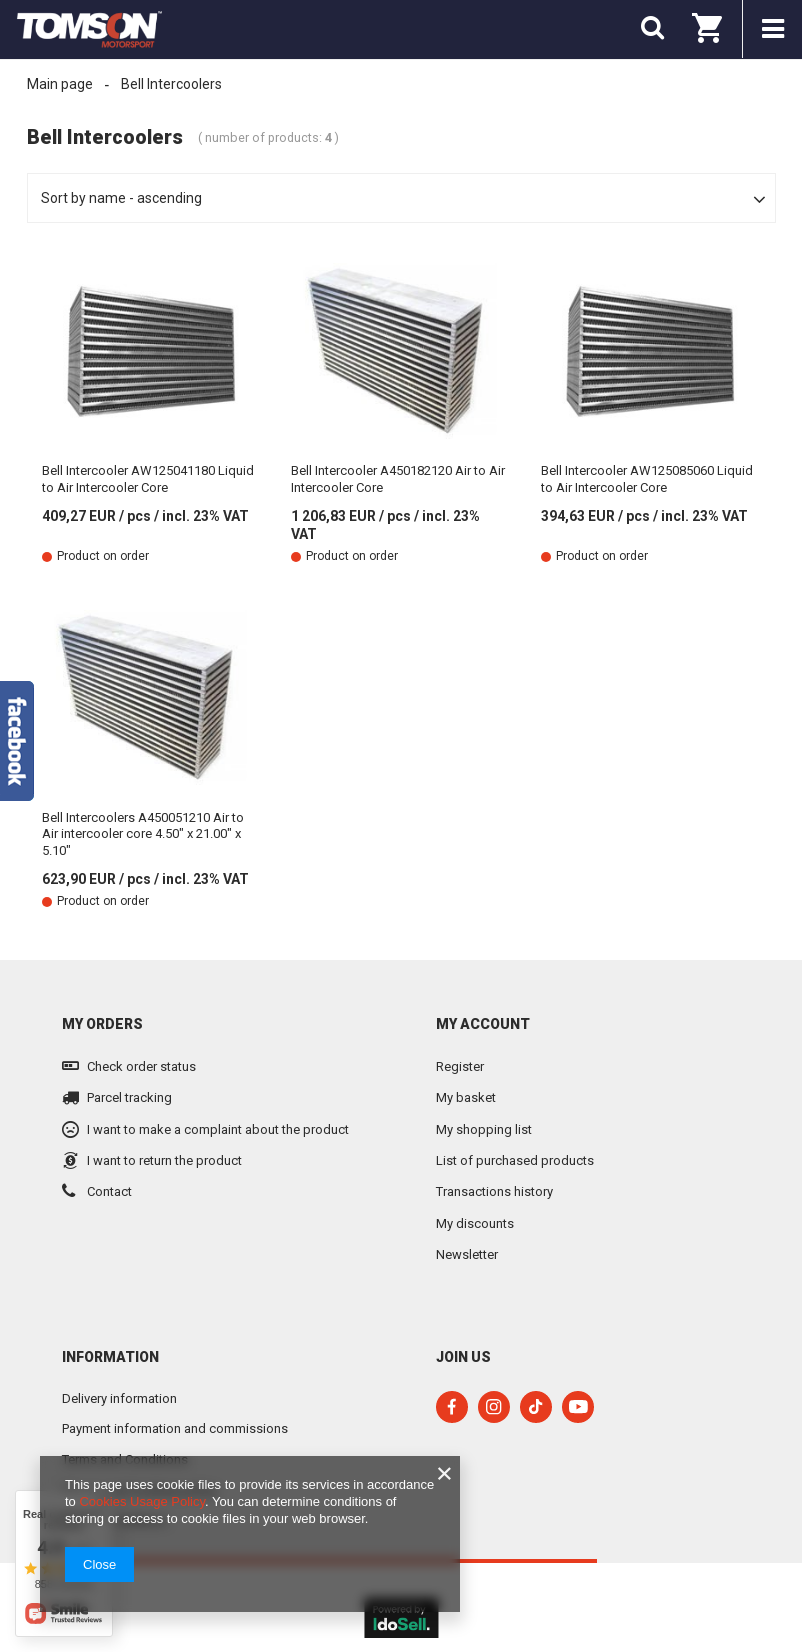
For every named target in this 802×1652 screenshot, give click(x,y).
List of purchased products (515, 1160)
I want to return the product (164, 1160)
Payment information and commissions (175, 1428)
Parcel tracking (129, 1097)
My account (483, 1024)
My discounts (475, 1223)
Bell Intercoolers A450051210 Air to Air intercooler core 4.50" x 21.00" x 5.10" (143, 834)
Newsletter (467, 1254)
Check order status (141, 1066)
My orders (102, 1024)
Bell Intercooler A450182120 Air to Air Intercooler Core (398, 479)
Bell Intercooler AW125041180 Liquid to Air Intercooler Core (148, 479)
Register (460, 1066)
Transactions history (494, 1191)
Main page (60, 84)
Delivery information (119, 1398)
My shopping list (484, 1129)
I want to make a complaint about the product (218, 1129)
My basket (466, 1097)
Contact (109, 1191)
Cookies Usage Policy (141, 1501)
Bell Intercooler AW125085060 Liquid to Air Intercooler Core (647, 479)
